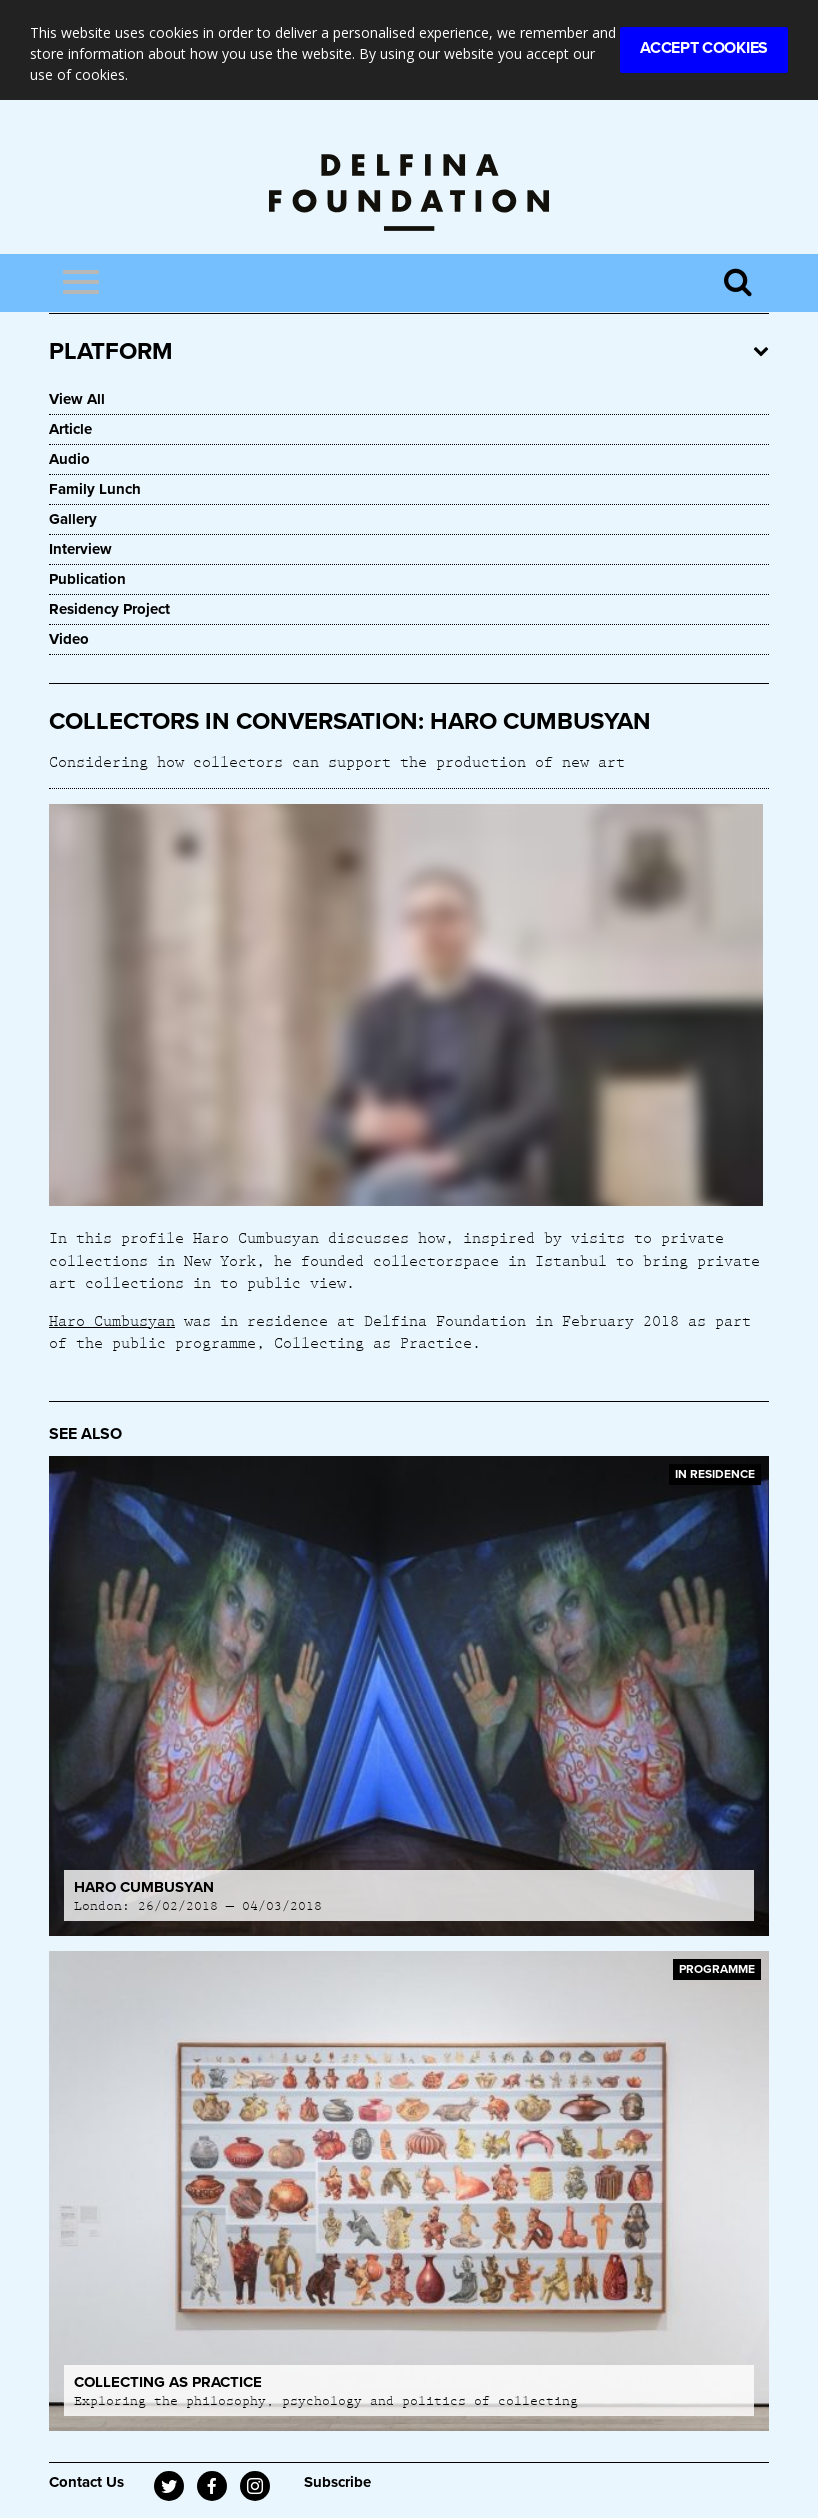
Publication (87, 579)
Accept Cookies (704, 48)
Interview (80, 549)
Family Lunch (95, 489)
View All (77, 399)
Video (69, 639)
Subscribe (337, 2482)
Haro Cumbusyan (112, 1320)
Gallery (73, 519)
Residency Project (109, 609)
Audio (69, 459)
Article (70, 429)
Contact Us (86, 2482)
